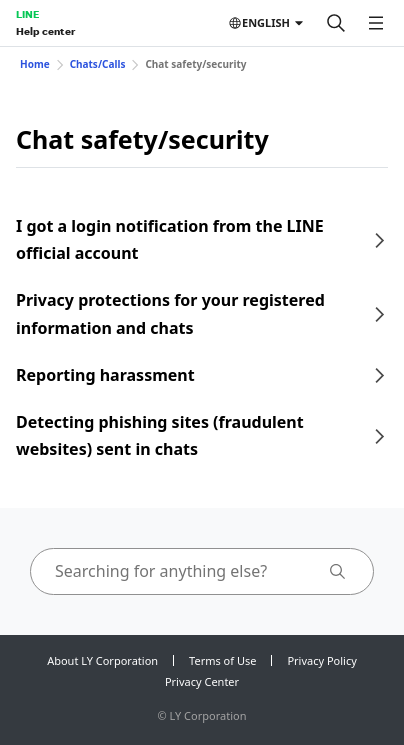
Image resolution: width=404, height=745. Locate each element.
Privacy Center (202, 681)
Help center (45, 31)
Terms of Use (222, 660)
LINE (27, 14)
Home (35, 64)
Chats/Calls (98, 64)
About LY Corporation (102, 660)
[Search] (336, 23)
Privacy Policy (321, 660)
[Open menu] (376, 23)
